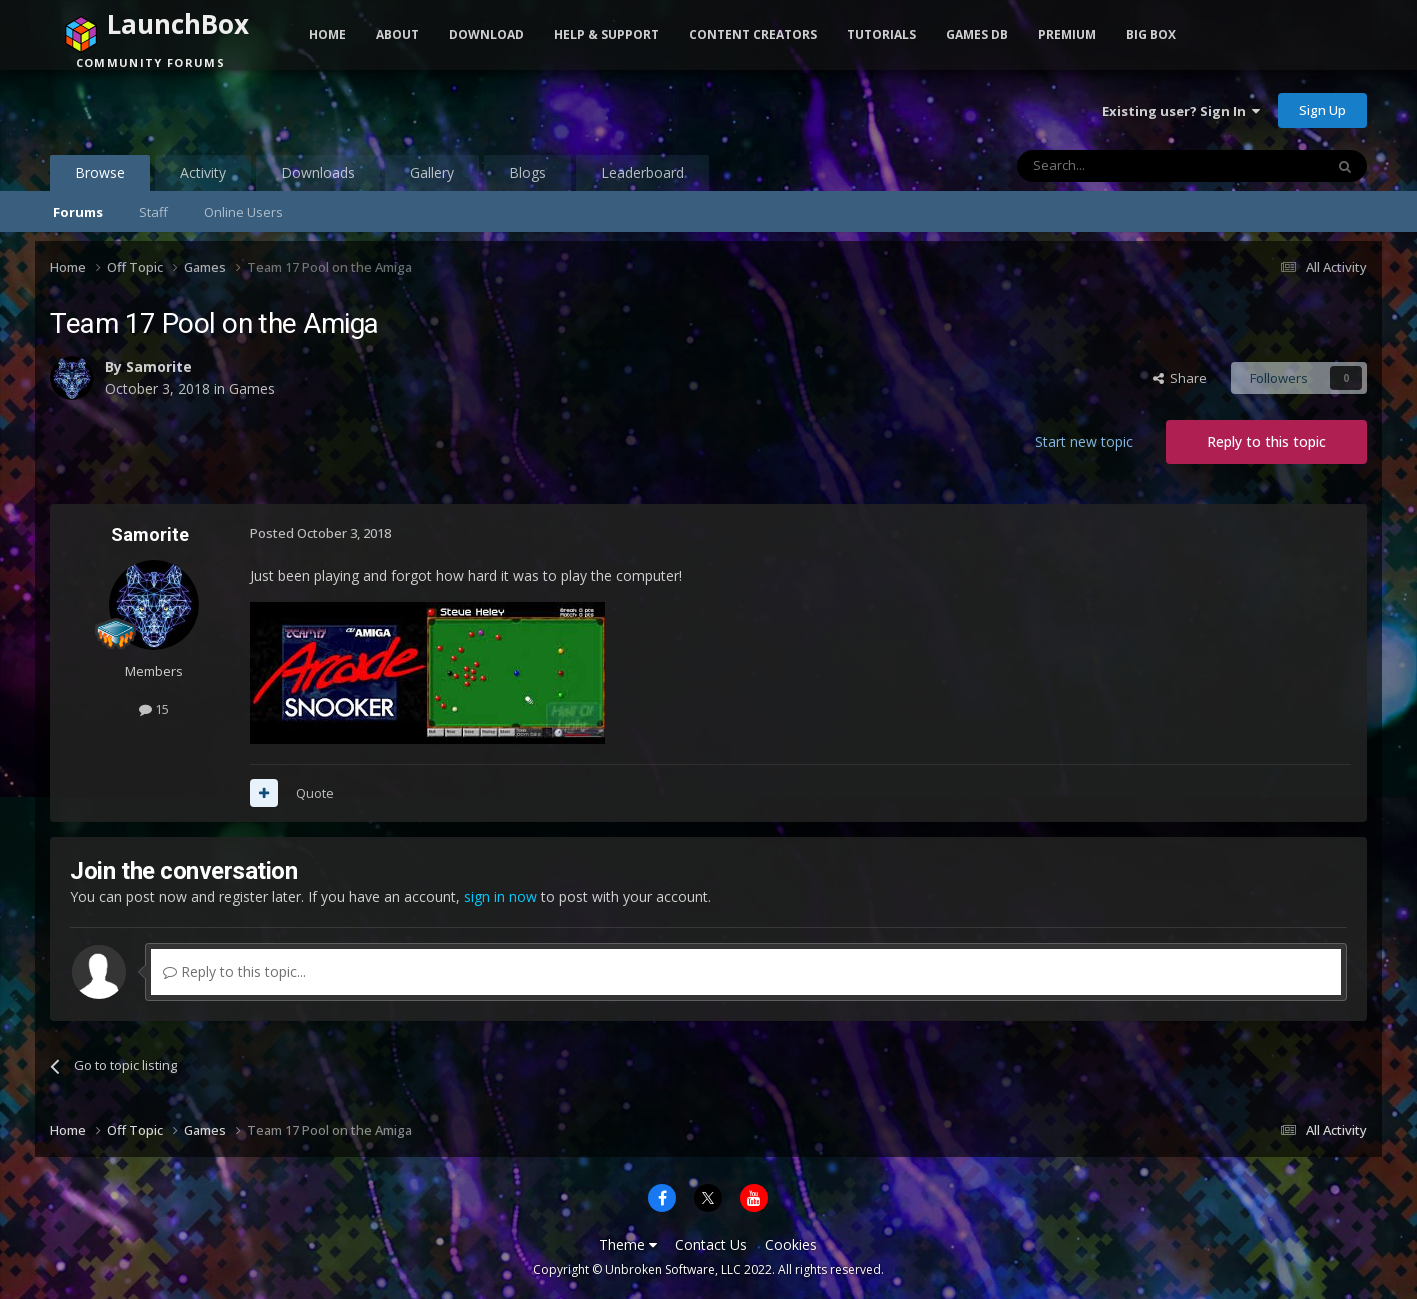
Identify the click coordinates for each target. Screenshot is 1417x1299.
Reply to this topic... (234, 971)
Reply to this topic (1266, 441)
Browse (100, 177)
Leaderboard (642, 172)
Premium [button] (1067, 34)
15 (154, 709)
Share (1180, 378)
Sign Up (1322, 110)
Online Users (243, 212)
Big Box (1151, 34)
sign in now (500, 896)
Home (327, 34)
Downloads (318, 172)
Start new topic (1084, 441)
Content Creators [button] (753, 34)
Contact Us (711, 1244)
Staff (153, 212)
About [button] (397, 34)
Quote (315, 793)
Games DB (977, 34)
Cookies (791, 1244)
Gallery (432, 172)
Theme (628, 1244)
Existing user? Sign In (1181, 111)
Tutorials (881, 34)
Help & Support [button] (606, 34)
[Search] (1121, 166)
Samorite (159, 366)
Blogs (527, 172)
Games (252, 388)
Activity (203, 172)
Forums (78, 212)
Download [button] (486, 34)
